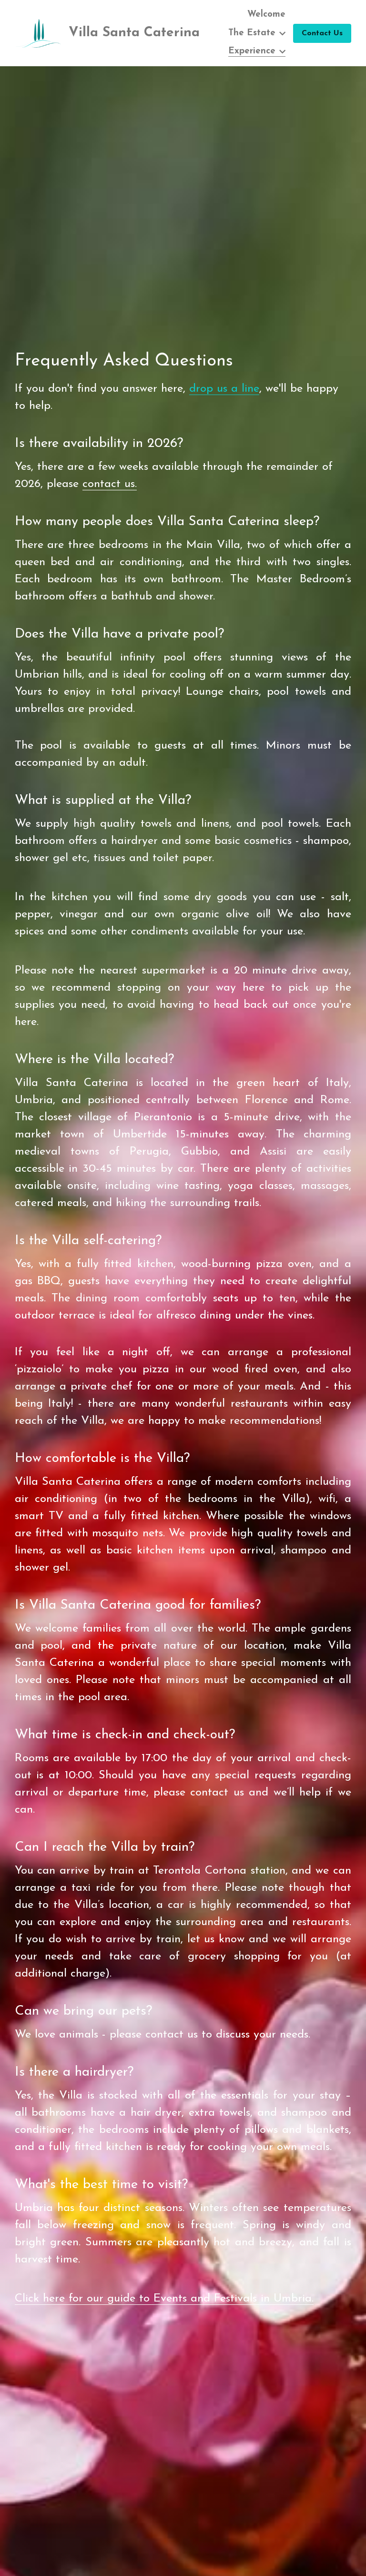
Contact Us (322, 33)
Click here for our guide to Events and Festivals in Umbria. (164, 2306)
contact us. (109, 492)
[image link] (38, 32)
